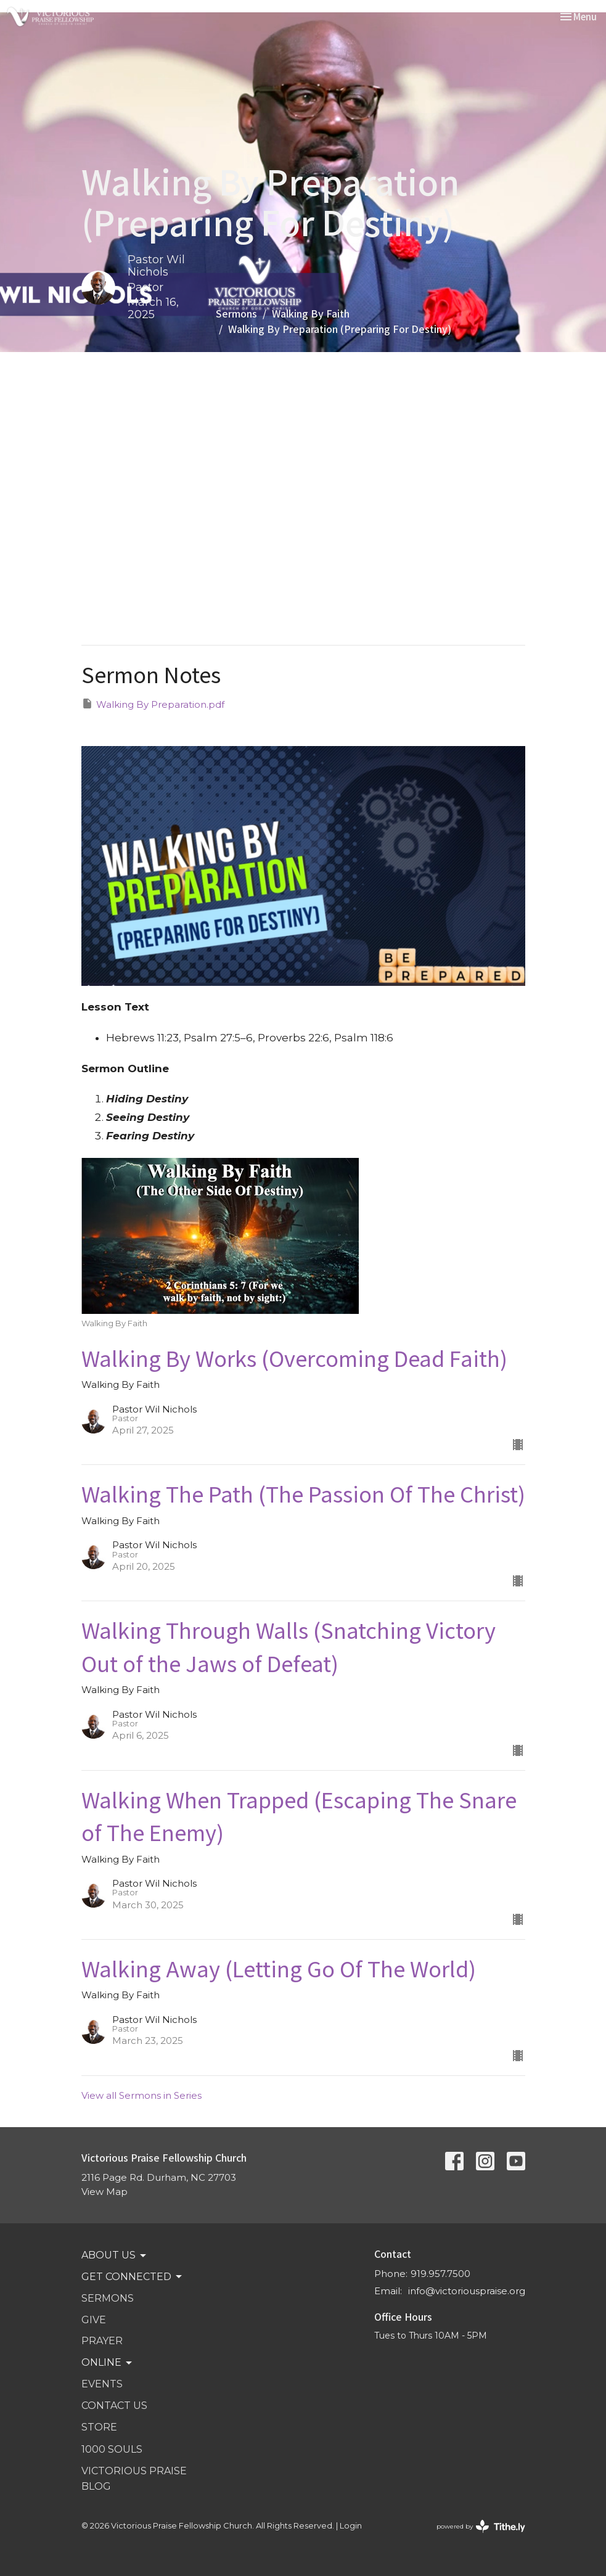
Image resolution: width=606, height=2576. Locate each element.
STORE (99, 2427)
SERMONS (107, 2298)
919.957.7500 (440, 2273)
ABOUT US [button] (114, 2255)
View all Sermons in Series (141, 2095)
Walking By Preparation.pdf (152, 703)
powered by (480, 2526)
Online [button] (107, 2363)
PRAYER (102, 2341)
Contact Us (114, 2405)
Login (351, 2525)
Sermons (236, 313)
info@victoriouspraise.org (466, 2291)
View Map (104, 2191)
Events (102, 2384)
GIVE (93, 2320)
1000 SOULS (111, 2449)
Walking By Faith (311, 313)
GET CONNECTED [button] (132, 2277)
